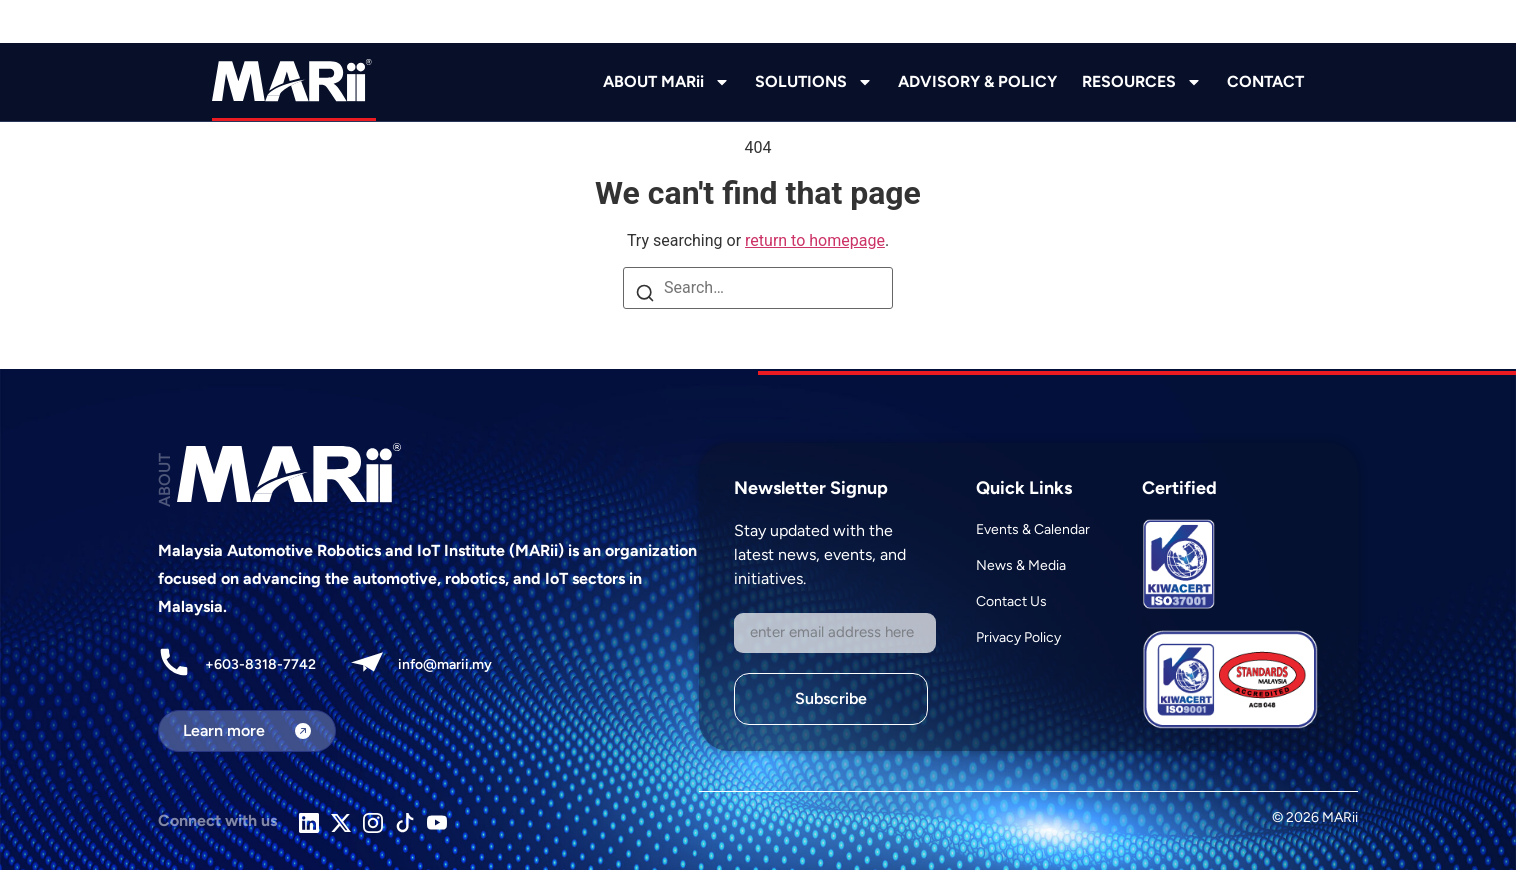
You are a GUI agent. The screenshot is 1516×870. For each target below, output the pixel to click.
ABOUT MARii (666, 82)
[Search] (645, 295)
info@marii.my (445, 664)
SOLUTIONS (814, 82)
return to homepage (815, 240)
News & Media (1021, 565)
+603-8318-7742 (260, 664)
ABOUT (164, 480)
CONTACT (1265, 81)
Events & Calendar (1033, 529)
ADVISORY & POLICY (977, 81)
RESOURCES (1142, 82)
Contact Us (1011, 601)
